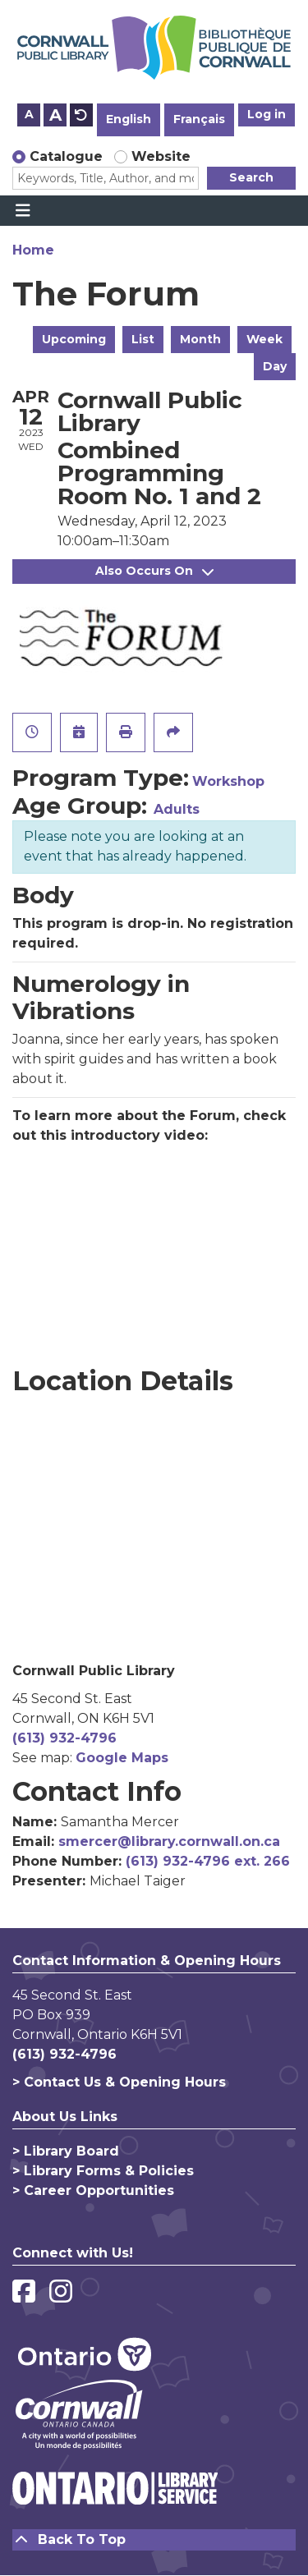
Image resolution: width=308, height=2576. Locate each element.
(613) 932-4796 (64, 1738)
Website (161, 156)
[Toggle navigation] (22, 211)
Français (199, 119)
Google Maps (122, 1758)
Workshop (228, 781)
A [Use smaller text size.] (29, 114)
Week (264, 339)
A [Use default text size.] (81, 114)
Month (200, 339)
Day (275, 366)
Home (33, 250)
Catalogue (66, 156)
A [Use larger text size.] (55, 115)
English (128, 119)
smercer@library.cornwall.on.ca (169, 1841)
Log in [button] (266, 114)
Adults (177, 809)
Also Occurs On (154, 570)
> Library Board (65, 2151)
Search (251, 177)
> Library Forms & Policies (103, 2171)
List (142, 339)
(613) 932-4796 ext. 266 (208, 1861)
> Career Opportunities (93, 2190)
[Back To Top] (154, 2540)
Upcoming (74, 339)
